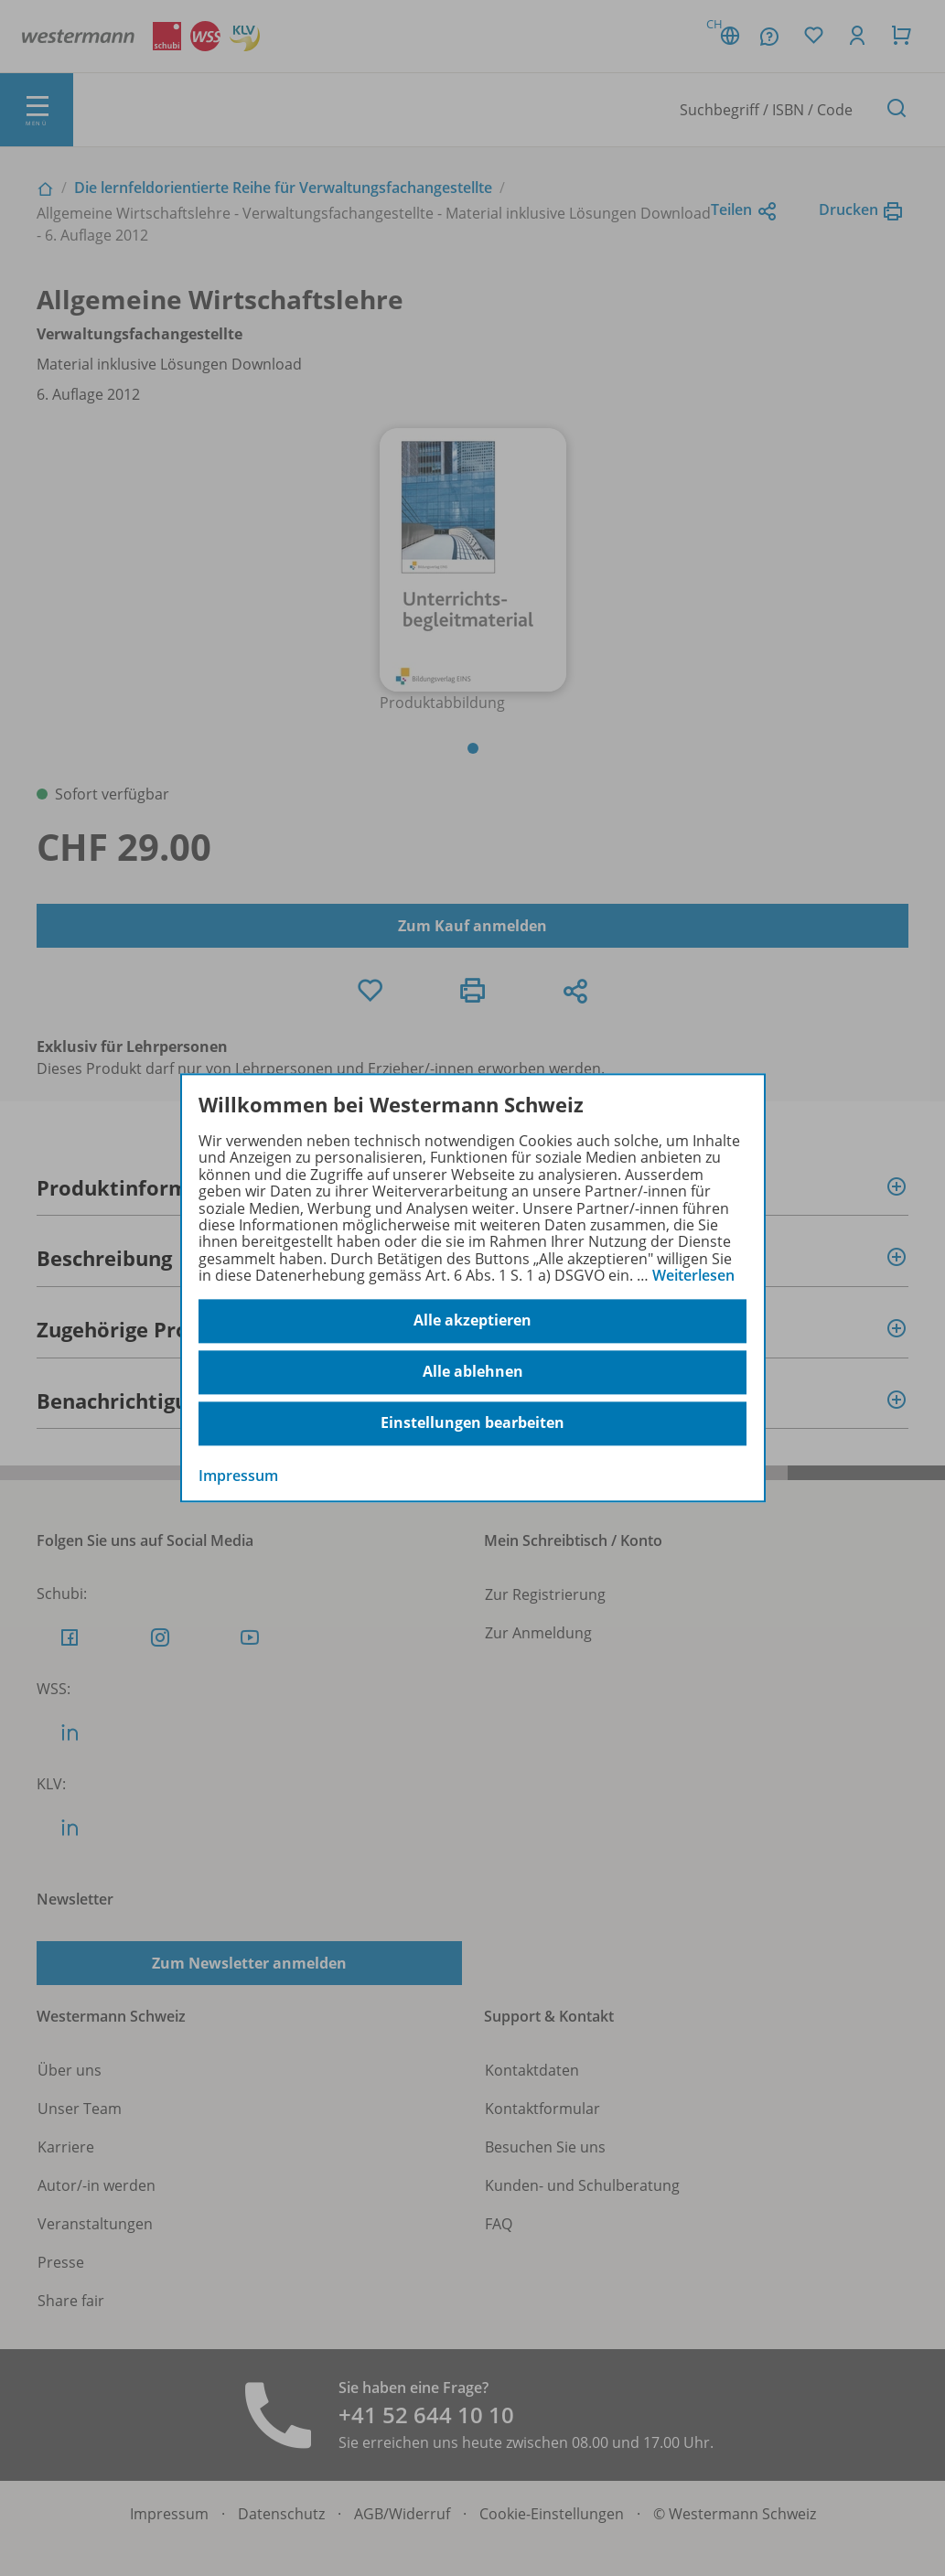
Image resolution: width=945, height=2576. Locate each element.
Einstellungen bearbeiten (472, 1423)
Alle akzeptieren (472, 1321)
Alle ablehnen (473, 1372)
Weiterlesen (693, 1275)
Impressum (238, 1475)
